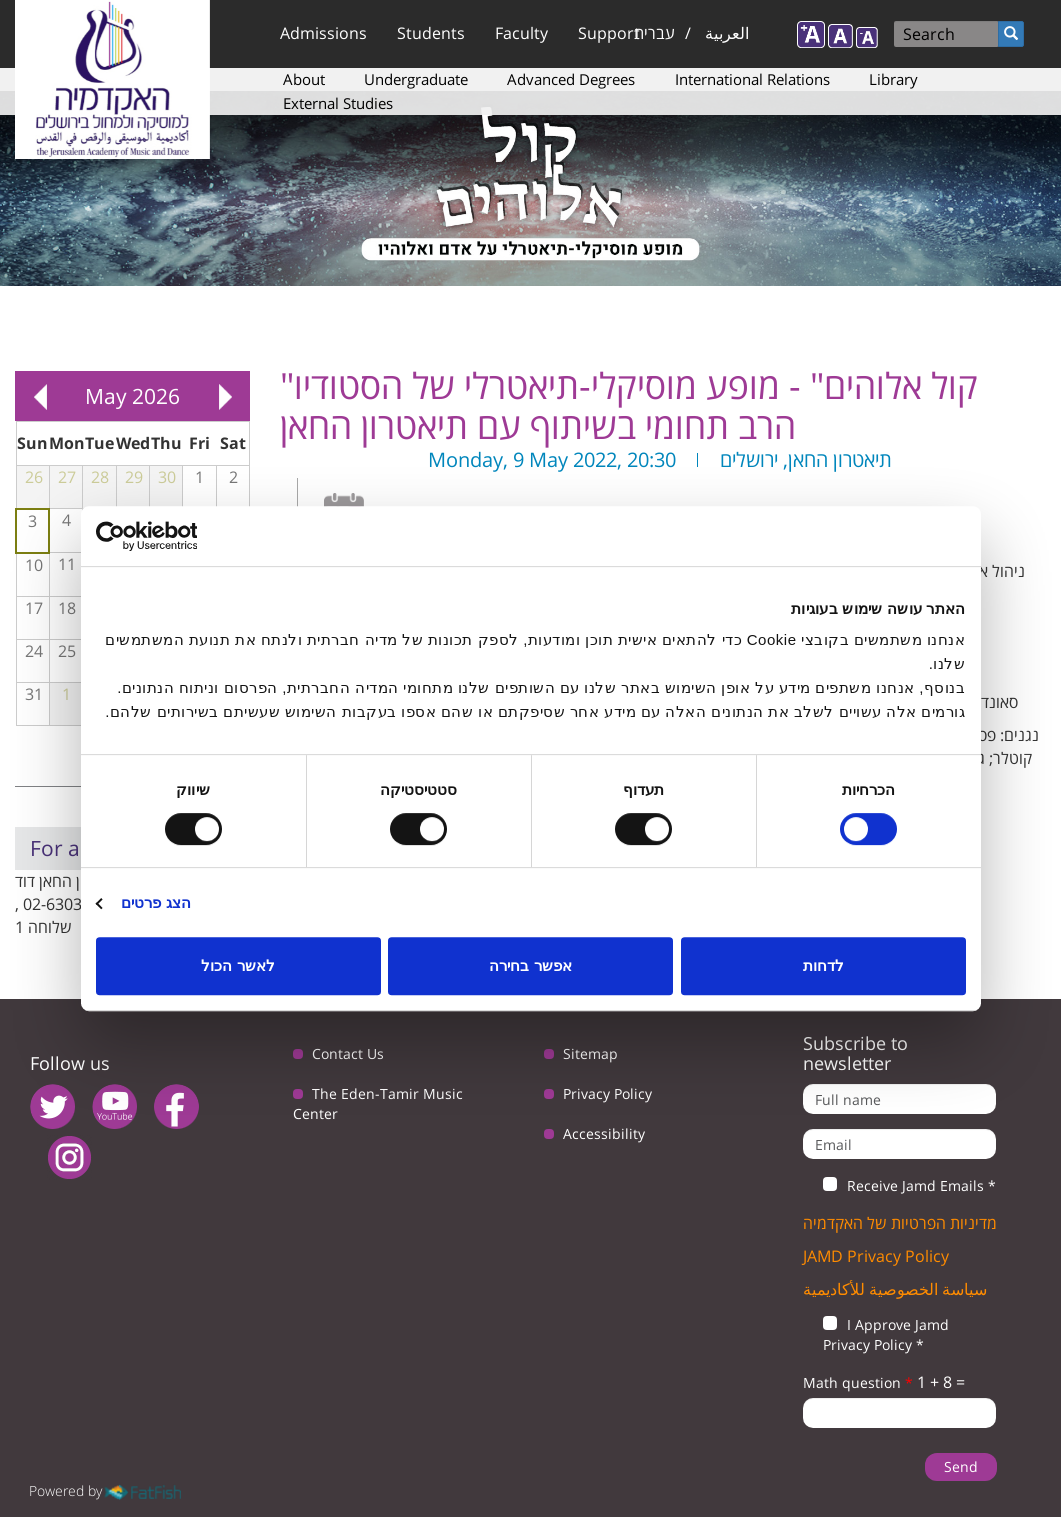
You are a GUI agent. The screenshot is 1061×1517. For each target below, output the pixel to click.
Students (431, 33)
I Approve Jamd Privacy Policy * (876, 1334)
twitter (52, 1106)
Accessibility (604, 1133)
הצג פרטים (156, 902)
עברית (654, 33)
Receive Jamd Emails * (899, 1186)
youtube (114, 1106)
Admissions (323, 33)
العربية (727, 33)
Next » (225, 396)
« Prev (40, 396)
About (304, 79)
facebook (176, 1106)
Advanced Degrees (571, 79)
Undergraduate (416, 79)
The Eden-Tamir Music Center (378, 1103)
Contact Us (348, 1053)
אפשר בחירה (530, 965)
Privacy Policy (607, 1093)
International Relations (752, 79)
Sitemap (590, 1053)
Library (893, 79)
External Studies (338, 103)
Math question (858, 1382)
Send (961, 1466)
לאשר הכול (237, 965)
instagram (69, 1157)
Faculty (521, 33)
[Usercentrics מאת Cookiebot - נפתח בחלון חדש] (183, 536)
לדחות (823, 965)
